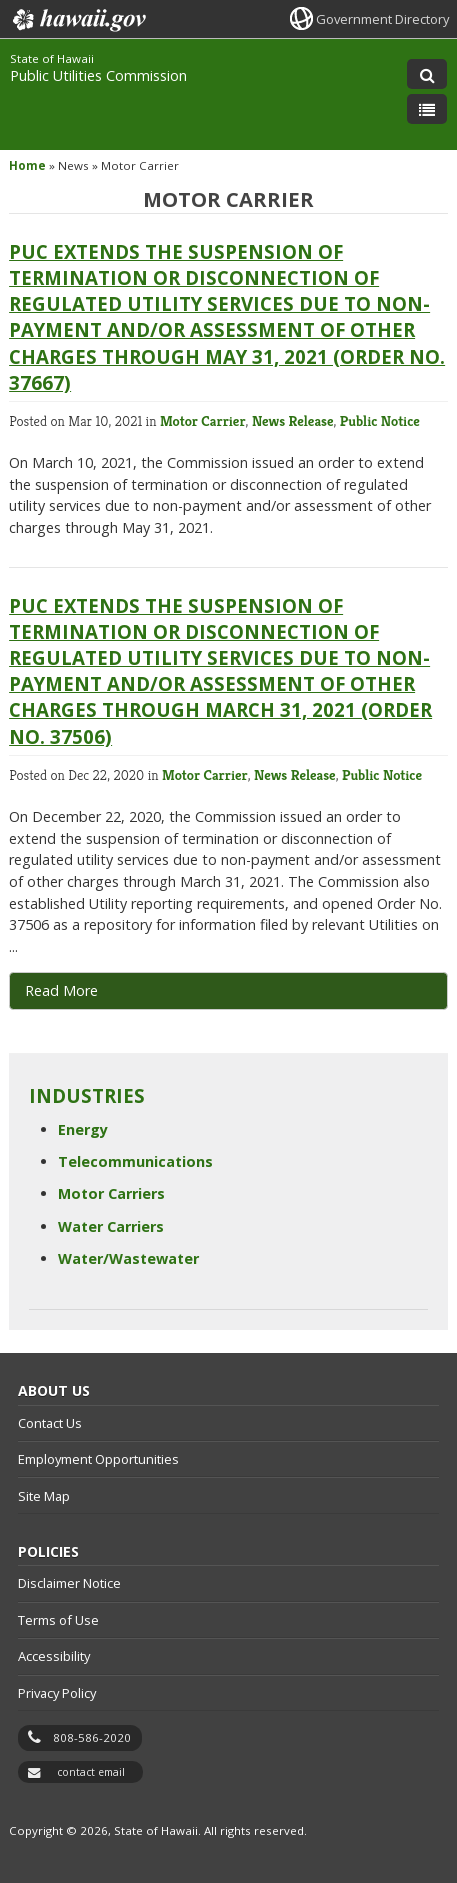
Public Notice (380, 421)
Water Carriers (111, 1226)
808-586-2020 (92, 1737)
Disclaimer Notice (69, 1583)
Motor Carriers (111, 1193)
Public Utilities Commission (98, 75)
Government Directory (382, 19)
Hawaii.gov (77, 20)
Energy (83, 1129)
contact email (91, 1772)
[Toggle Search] (427, 74)
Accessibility (54, 1656)
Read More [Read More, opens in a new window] (61, 990)
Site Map (44, 1496)
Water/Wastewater (128, 1258)
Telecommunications (135, 1161)
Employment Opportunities (98, 1459)
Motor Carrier (203, 421)
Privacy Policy (57, 1693)
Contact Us (50, 1423)
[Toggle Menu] (427, 109)
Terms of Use (58, 1620)
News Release (293, 421)
